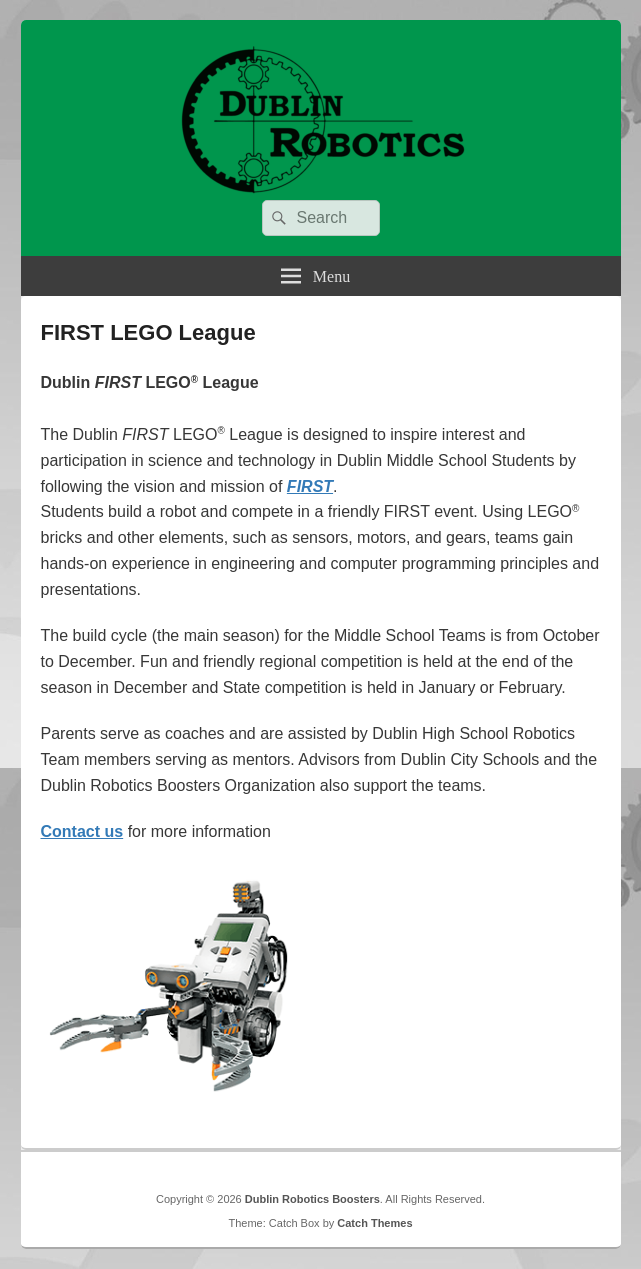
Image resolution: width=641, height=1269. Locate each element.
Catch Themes (374, 1223)
